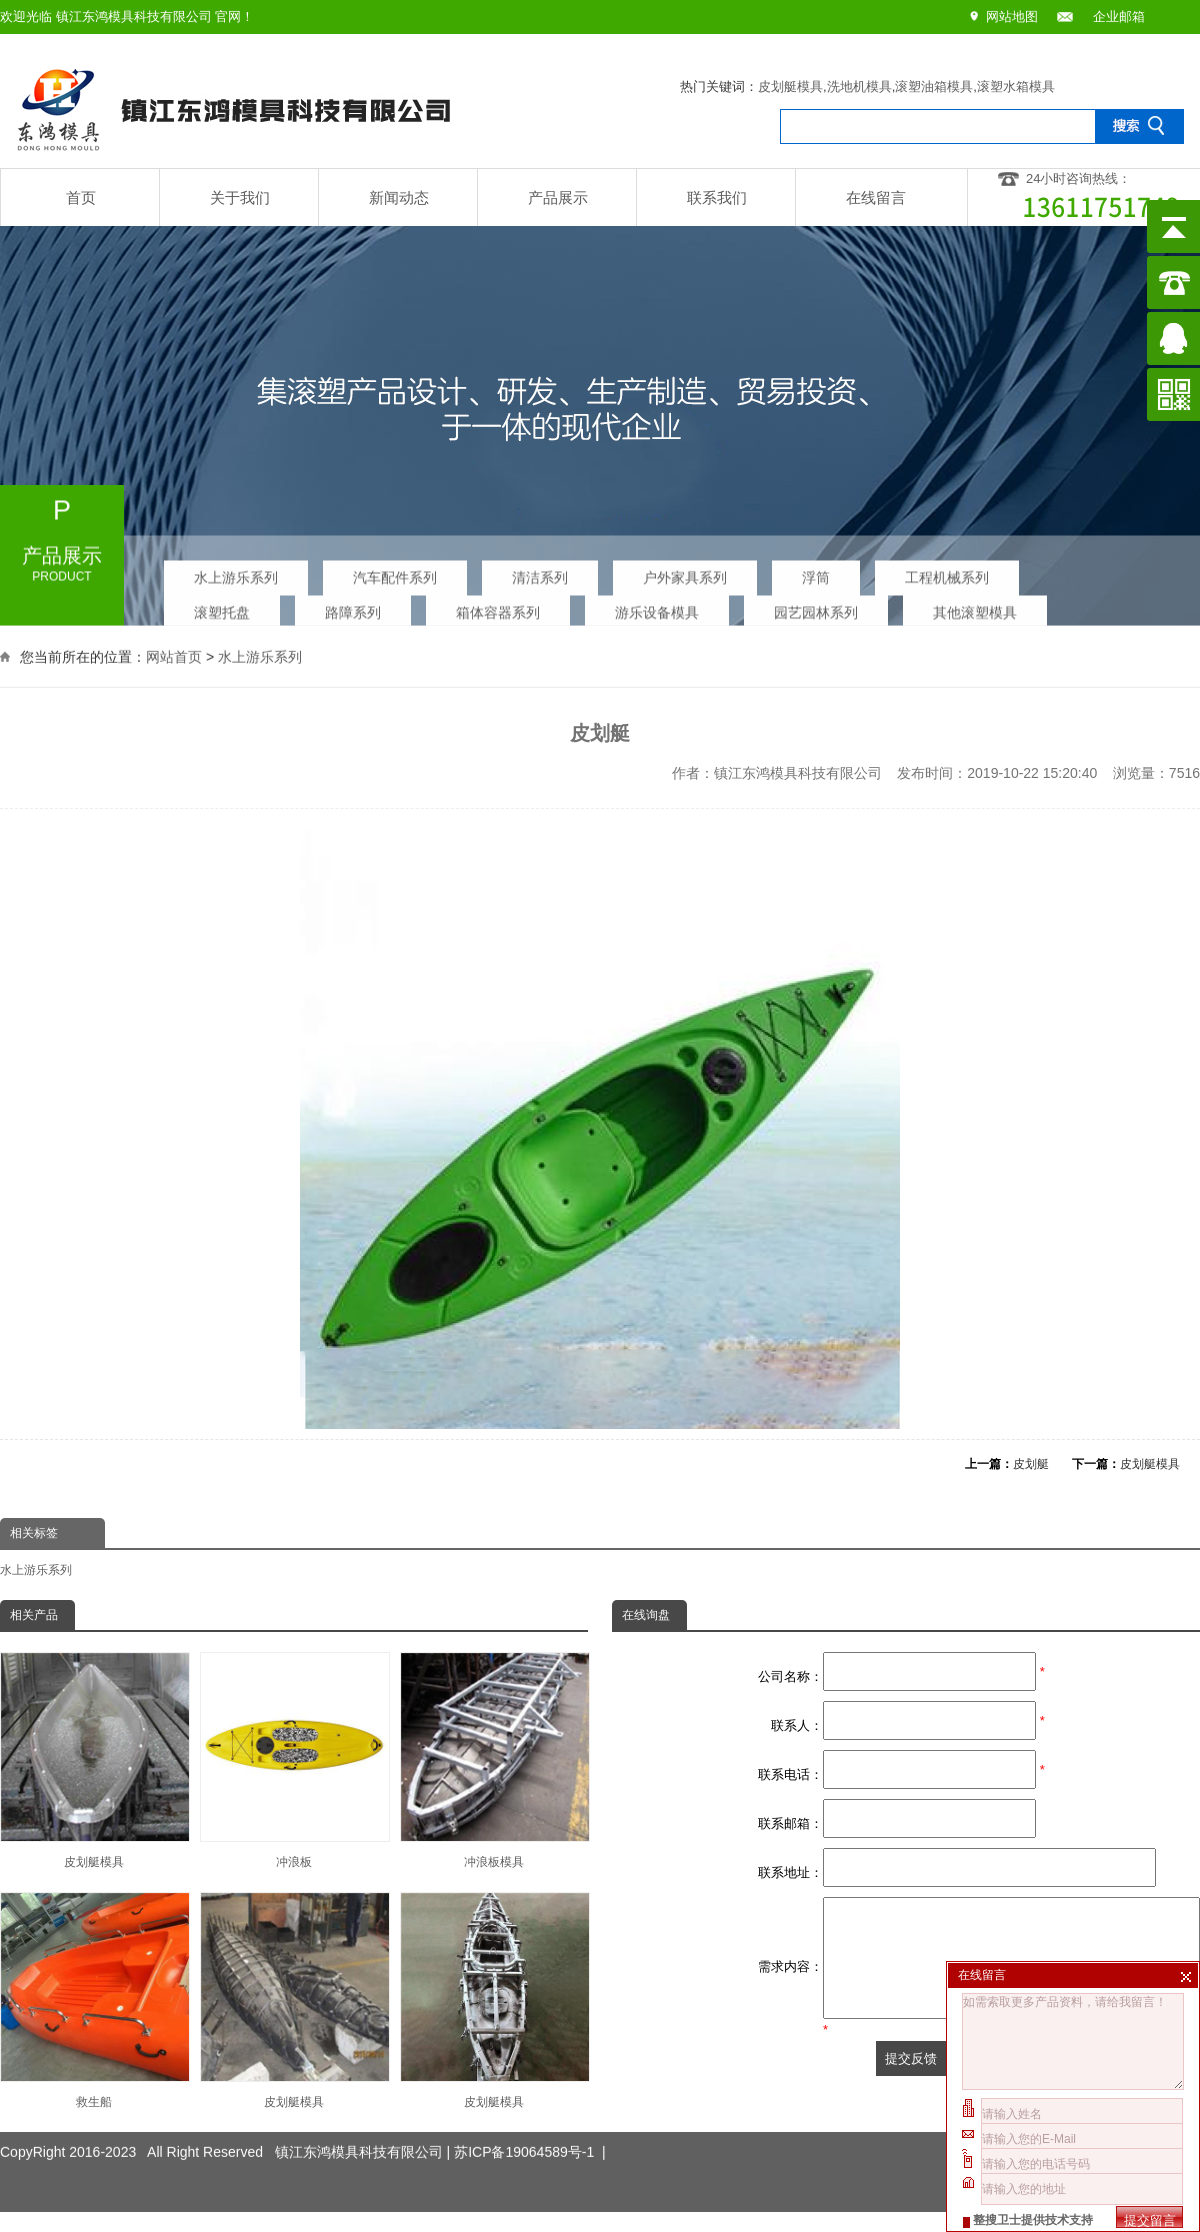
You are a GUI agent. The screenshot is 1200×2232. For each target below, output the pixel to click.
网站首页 (174, 655)
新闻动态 (399, 197)
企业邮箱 (1119, 16)
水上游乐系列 (236, 572)
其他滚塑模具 (975, 607)
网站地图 (1012, 16)
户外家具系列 (685, 572)
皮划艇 (1031, 1464)
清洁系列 (540, 572)
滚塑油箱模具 (934, 86)
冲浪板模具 (494, 1760)
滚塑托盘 (222, 607)
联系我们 (717, 197)
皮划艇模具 (790, 86)
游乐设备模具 (657, 607)
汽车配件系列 (395, 572)
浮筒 (816, 572)
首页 (81, 197)
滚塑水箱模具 (1016, 86)
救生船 (94, 2000)
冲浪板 (294, 1760)
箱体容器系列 (498, 607)
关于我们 (240, 197)
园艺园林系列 (816, 607)
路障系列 (353, 607)
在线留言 (876, 197)
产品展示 (558, 197)
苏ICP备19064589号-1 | (530, 2131)
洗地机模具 (859, 86)
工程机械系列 (947, 572)
